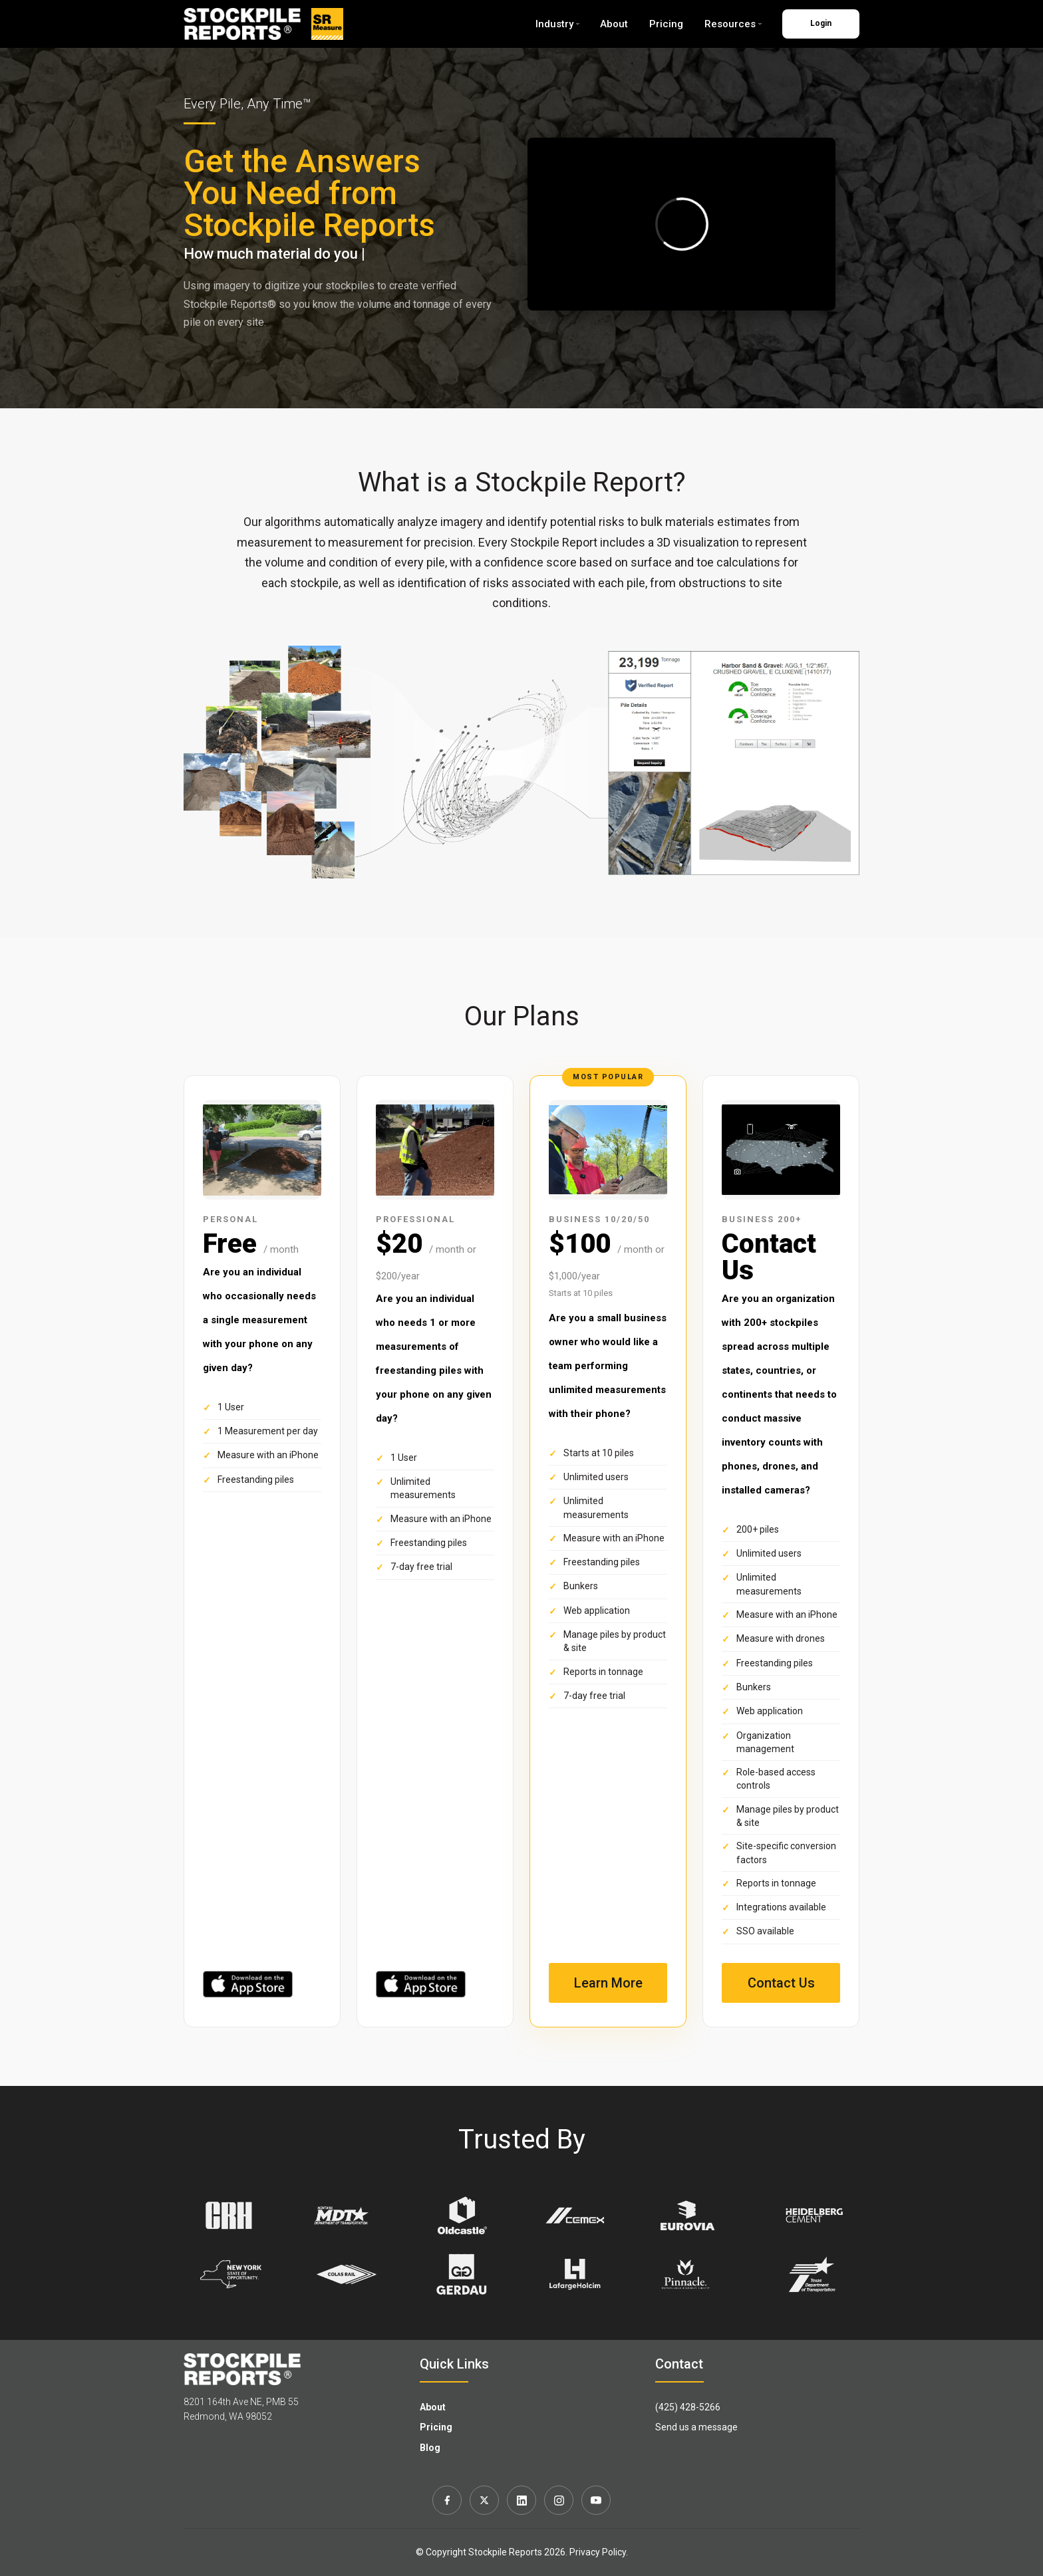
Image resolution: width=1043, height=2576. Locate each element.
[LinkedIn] (521, 2500)
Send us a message (696, 2427)
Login (820, 23)
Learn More (608, 1983)
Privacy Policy (597, 2552)
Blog (430, 2447)
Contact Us (781, 1983)
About (614, 24)
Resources (732, 24)
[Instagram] (558, 2500)
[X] (484, 2500)
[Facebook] (447, 2500)
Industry (557, 24)
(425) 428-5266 (687, 2407)
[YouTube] (596, 2500)
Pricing (666, 24)
